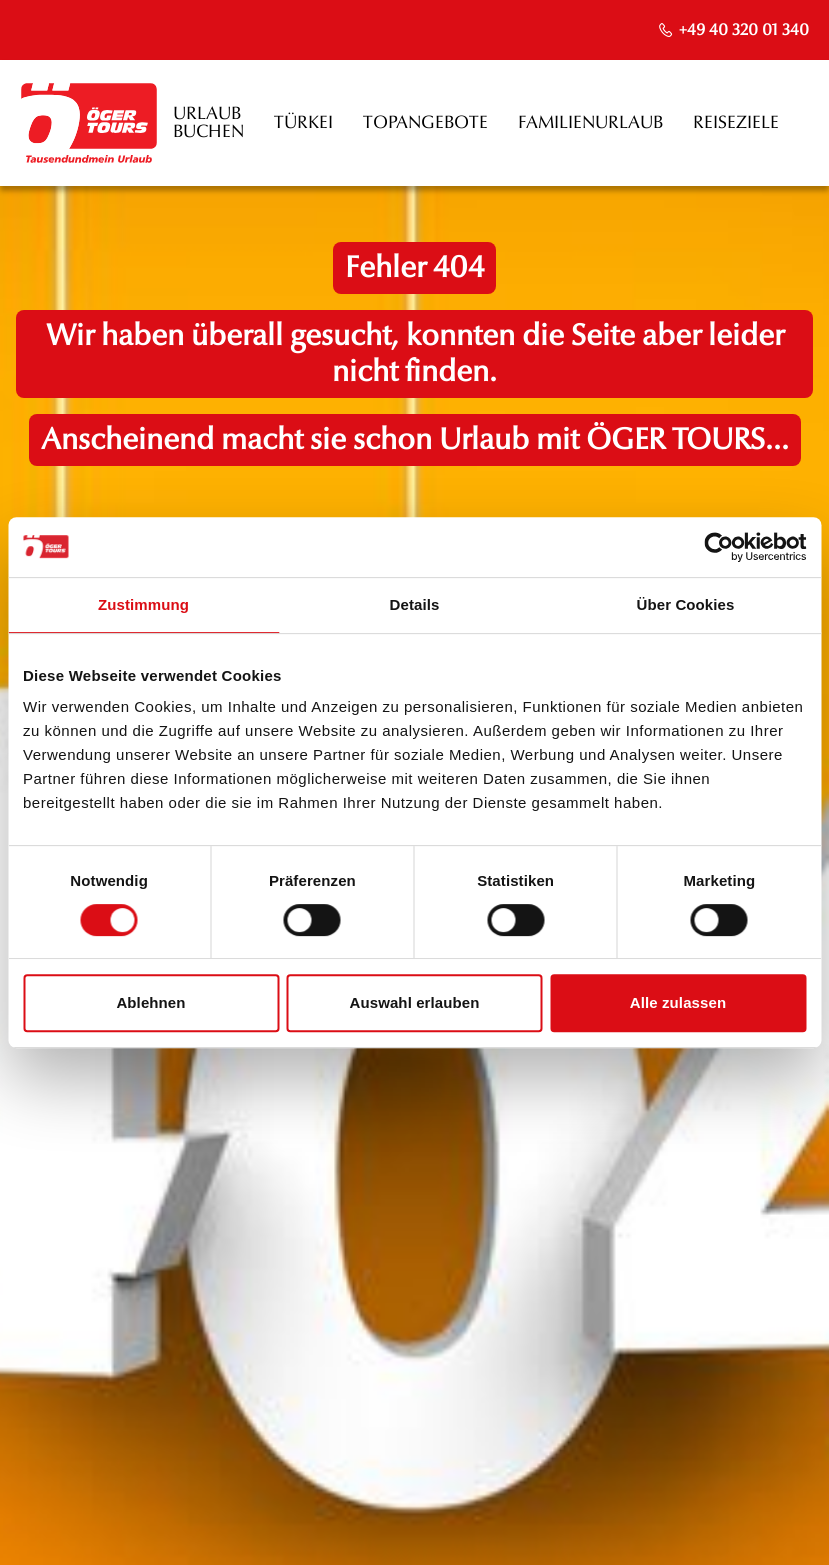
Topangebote (425, 122)
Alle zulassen (678, 1002)
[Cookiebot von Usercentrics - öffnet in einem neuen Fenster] (718, 547)
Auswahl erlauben (415, 1002)
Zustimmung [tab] (143, 604)
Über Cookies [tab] (686, 604)
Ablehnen (150, 1002)
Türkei (303, 122)
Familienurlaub (590, 122)
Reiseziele (736, 122)
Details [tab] (415, 604)
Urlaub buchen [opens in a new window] (208, 122)
